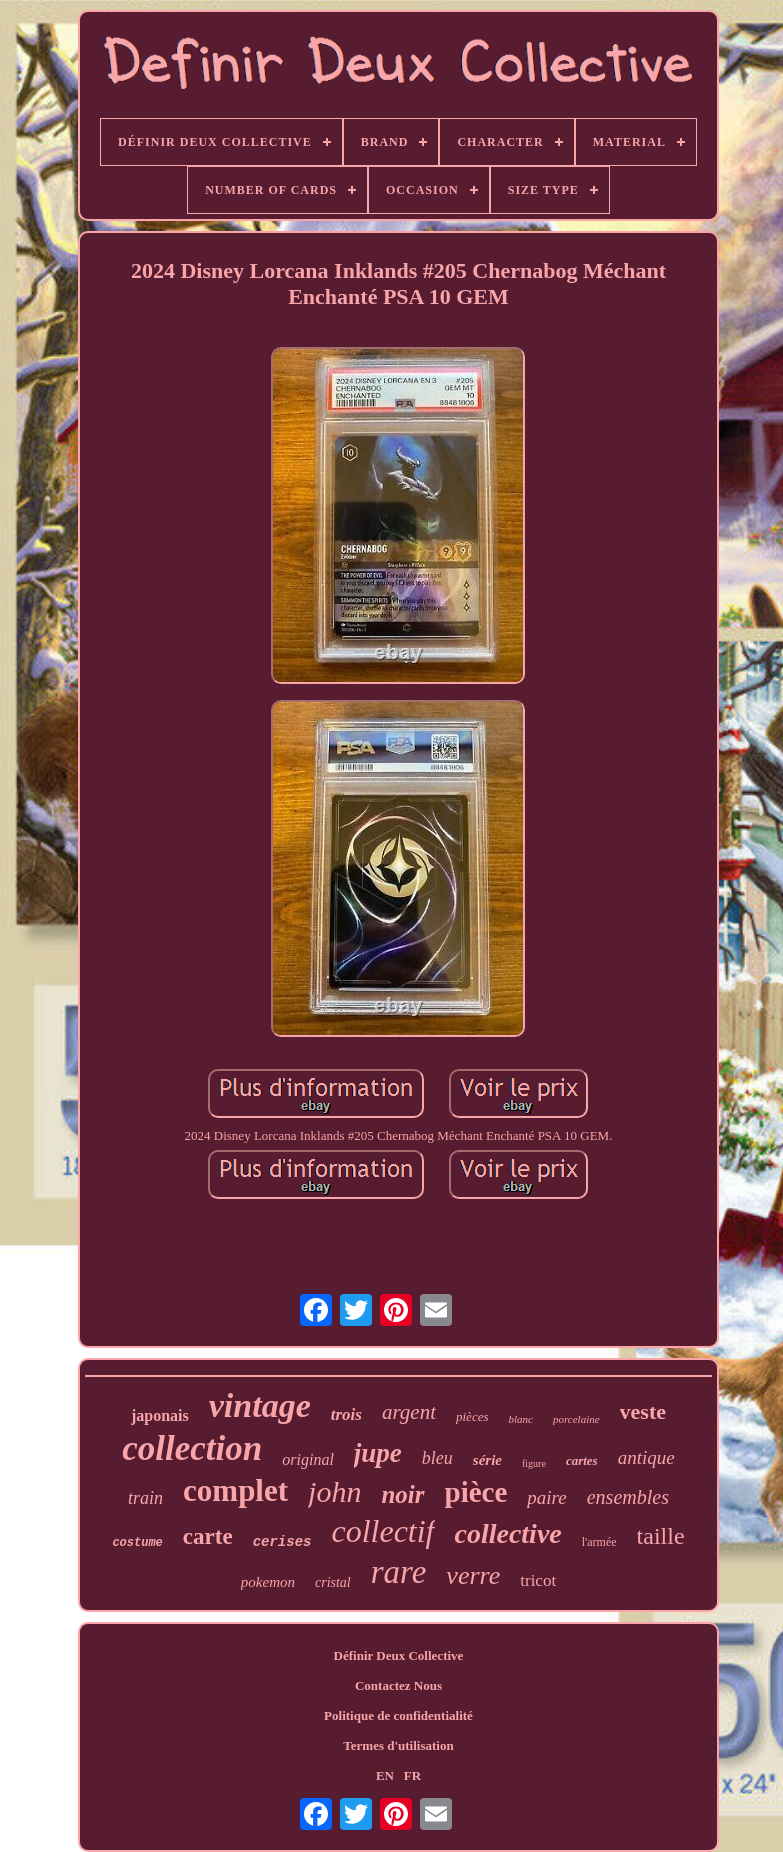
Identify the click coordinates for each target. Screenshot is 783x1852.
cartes (582, 1460)
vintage (260, 1405)
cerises (282, 1542)
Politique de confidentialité (398, 1715)
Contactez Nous (398, 1685)
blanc (520, 1419)
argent (409, 1412)
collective (508, 1533)
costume (137, 1543)
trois (346, 1414)
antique (646, 1457)
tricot (538, 1580)
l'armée (599, 1542)
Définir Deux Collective (399, 1655)
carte (208, 1536)
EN (385, 1775)
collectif (382, 1531)
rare (399, 1572)
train (145, 1498)
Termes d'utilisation (398, 1745)
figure (534, 1463)
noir (402, 1494)
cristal (333, 1582)
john (334, 1491)
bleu (437, 1458)
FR (412, 1775)
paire (546, 1497)
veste (643, 1411)
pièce (476, 1492)
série (487, 1460)
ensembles (628, 1497)
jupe (378, 1453)
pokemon (268, 1582)
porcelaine (576, 1419)
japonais (160, 1415)
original (308, 1459)
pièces (472, 1416)
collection (192, 1448)
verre (473, 1575)
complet (235, 1490)
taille (661, 1536)
